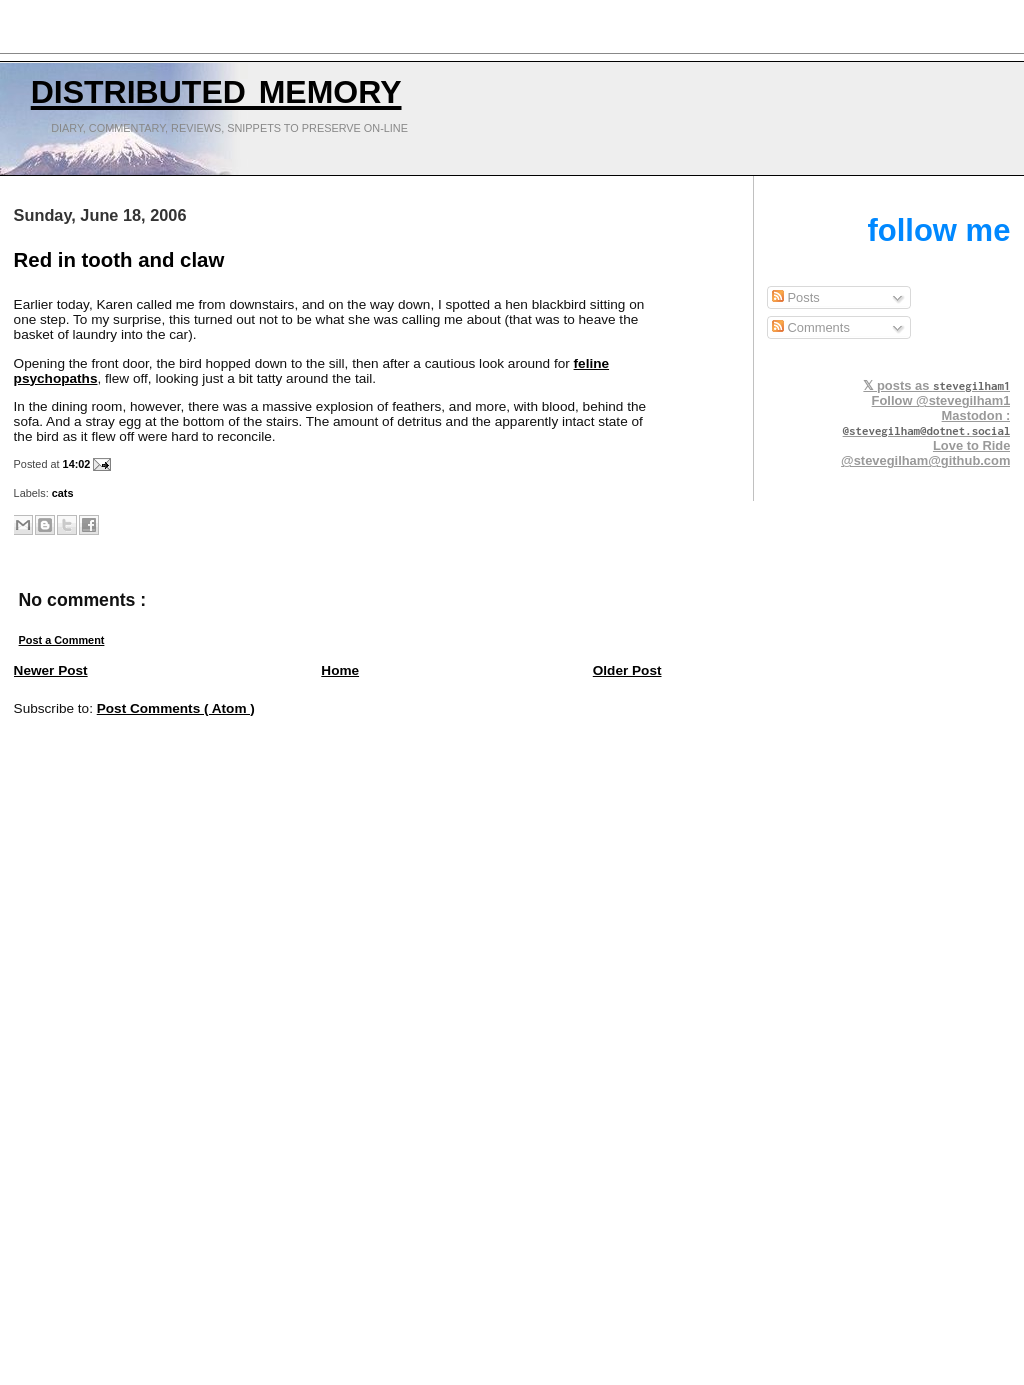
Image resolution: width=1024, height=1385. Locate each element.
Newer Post (51, 670)
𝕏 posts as (936, 385)
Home (340, 670)
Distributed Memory (216, 87)
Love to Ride (971, 445)
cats (63, 493)
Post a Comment (62, 640)
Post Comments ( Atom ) (176, 708)
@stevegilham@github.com (925, 460)
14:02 (78, 464)
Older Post (627, 670)
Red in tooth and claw (119, 260)
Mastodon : (927, 422)
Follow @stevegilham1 (941, 400)
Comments (811, 327)
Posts (796, 297)
